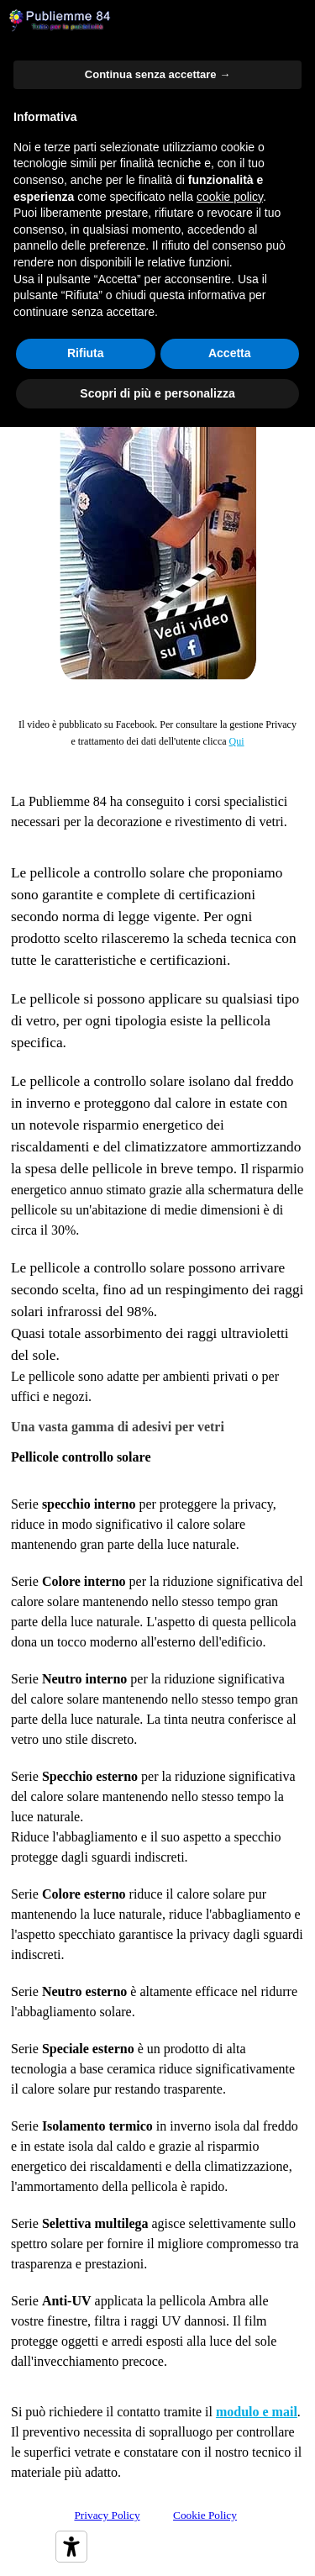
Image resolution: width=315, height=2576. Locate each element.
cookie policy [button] (230, 196)
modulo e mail (256, 2412)
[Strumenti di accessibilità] (71, 2547)
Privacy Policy (106, 2515)
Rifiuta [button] (85, 353)
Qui (236, 741)
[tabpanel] (157, 733)
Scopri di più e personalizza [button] (157, 393)
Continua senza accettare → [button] (157, 74)
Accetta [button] (229, 353)
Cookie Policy (205, 2515)
